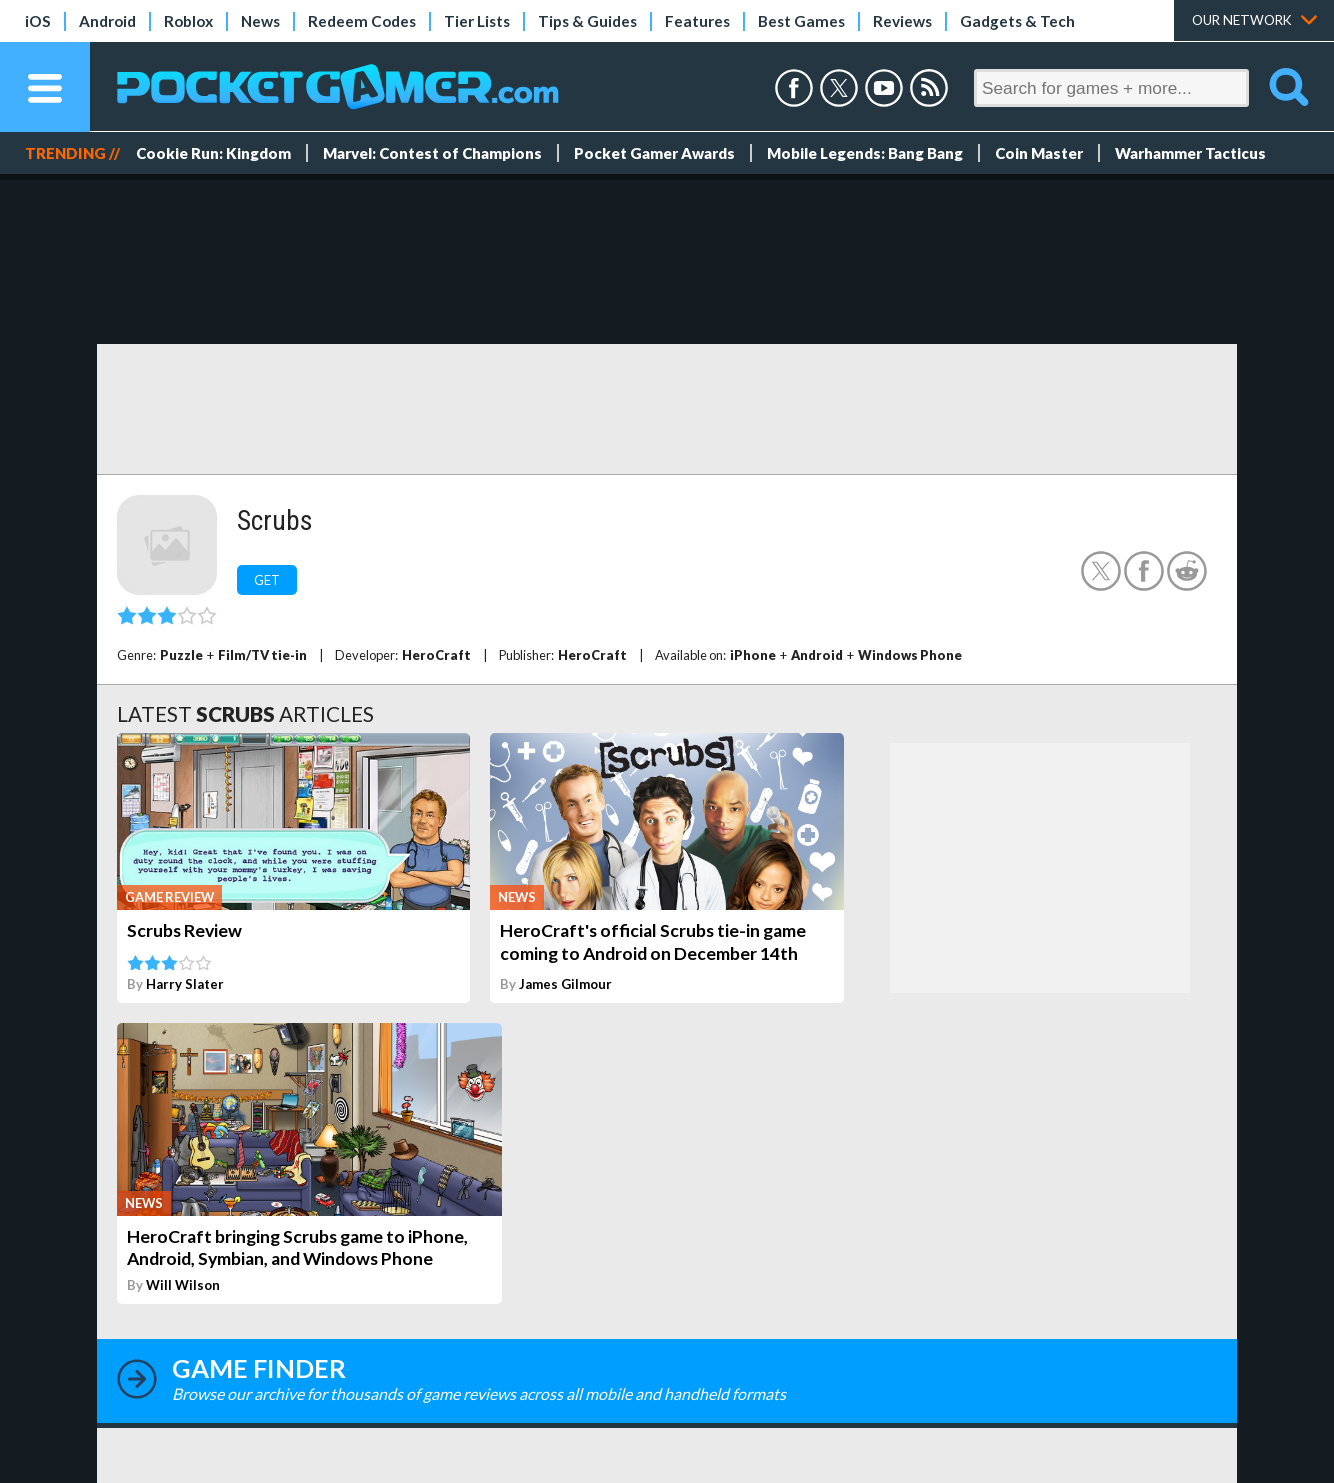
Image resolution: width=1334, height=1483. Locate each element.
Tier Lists (477, 21)
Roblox (188, 21)
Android (107, 21)
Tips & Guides (587, 21)
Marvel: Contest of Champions (432, 153)
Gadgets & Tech (1017, 21)
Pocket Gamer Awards (654, 153)
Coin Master (1039, 153)
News (260, 21)
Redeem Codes (362, 21)
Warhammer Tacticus (1190, 153)
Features (697, 21)
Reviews (902, 21)
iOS (38, 21)
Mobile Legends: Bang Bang (865, 153)
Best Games (801, 21)
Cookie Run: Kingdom (213, 153)
